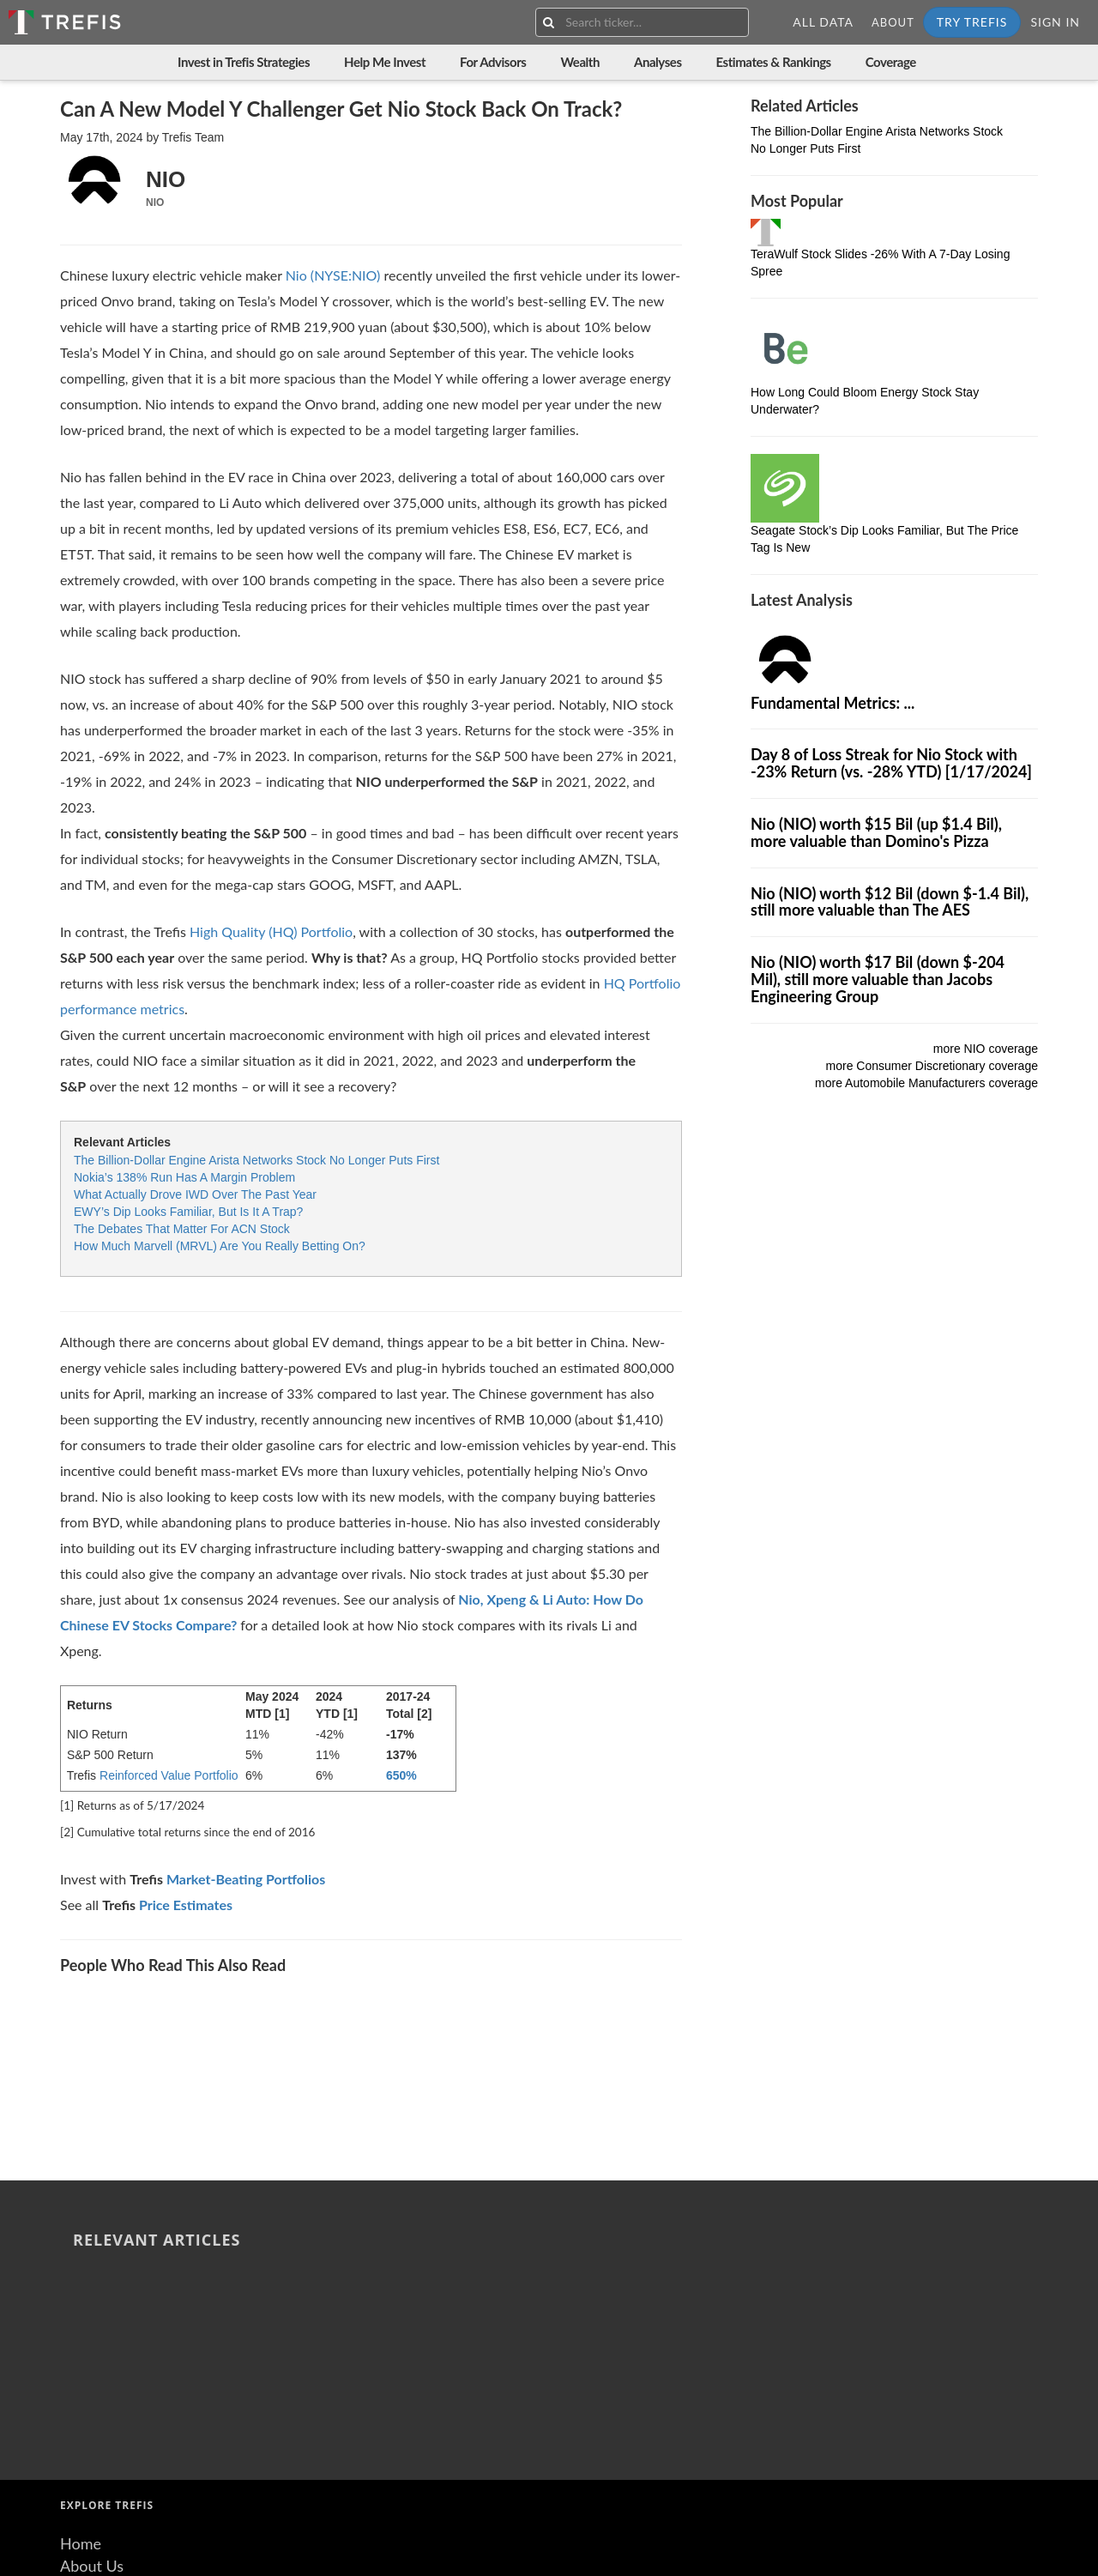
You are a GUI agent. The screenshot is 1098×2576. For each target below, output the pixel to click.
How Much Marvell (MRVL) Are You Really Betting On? (219, 1246)
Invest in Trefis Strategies (244, 62)
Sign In (1055, 22)
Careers (86, 2388)
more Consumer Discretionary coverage (932, 1066)
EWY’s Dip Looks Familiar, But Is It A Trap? (188, 1211)
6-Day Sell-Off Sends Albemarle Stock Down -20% (284, 2008)
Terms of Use (104, 2410)
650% (401, 1775)
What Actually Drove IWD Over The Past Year (195, 1194)
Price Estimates (185, 1904)
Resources (94, 2344)
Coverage (891, 62)
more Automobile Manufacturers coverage (926, 1083)
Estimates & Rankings (773, 62)
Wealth (580, 62)
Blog (75, 2322)
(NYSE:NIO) (344, 275)
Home (80, 2278)
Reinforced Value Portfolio (169, 1775)
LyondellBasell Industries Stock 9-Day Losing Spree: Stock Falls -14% (440, 2008)
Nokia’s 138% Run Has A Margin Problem (184, 1177)
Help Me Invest (384, 62)
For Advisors (493, 62)
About (893, 22)
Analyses (658, 62)
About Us (92, 2299)
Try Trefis (972, 22)
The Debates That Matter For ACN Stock (182, 1229)
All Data (823, 22)
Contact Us (98, 2365)
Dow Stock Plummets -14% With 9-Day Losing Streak (582, 2008)
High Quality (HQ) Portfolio (271, 931)
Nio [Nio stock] (296, 275)
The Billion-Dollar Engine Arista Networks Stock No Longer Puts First (256, 1160)
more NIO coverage (985, 1048)
